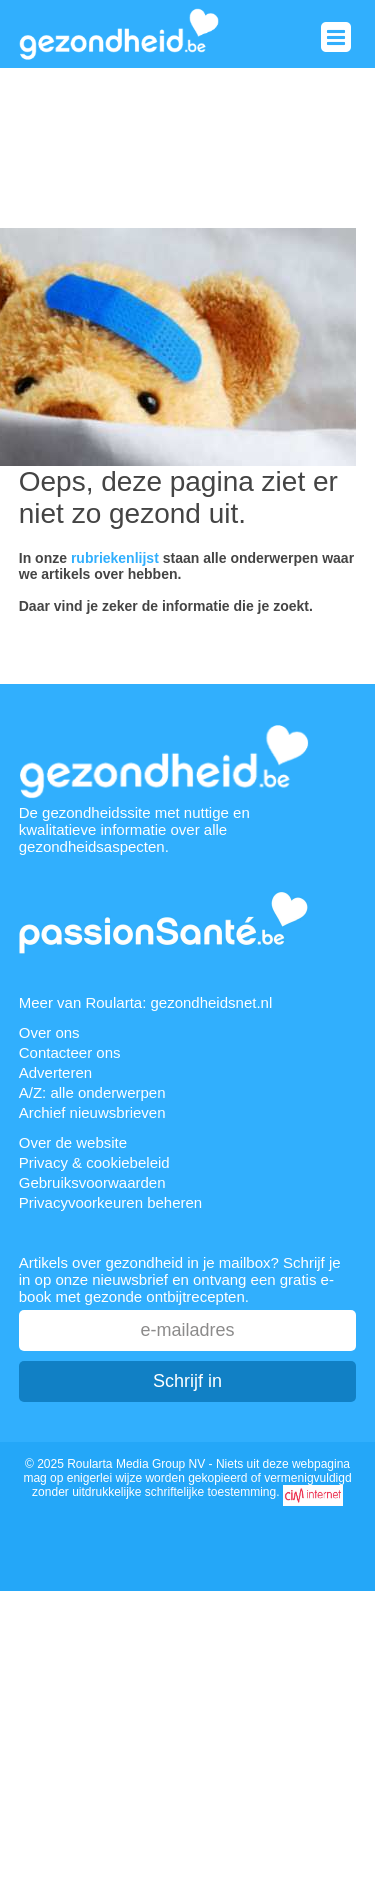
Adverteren (55, 1072)
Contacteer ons (70, 1052)
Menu (336, 37)
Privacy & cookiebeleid (94, 1162)
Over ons (49, 1032)
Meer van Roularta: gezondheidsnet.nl (146, 1002)
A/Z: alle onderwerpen (92, 1092)
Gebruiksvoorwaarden (92, 1182)
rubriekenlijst (115, 558)
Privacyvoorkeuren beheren (110, 1202)
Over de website (73, 1142)
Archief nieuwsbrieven (92, 1112)
